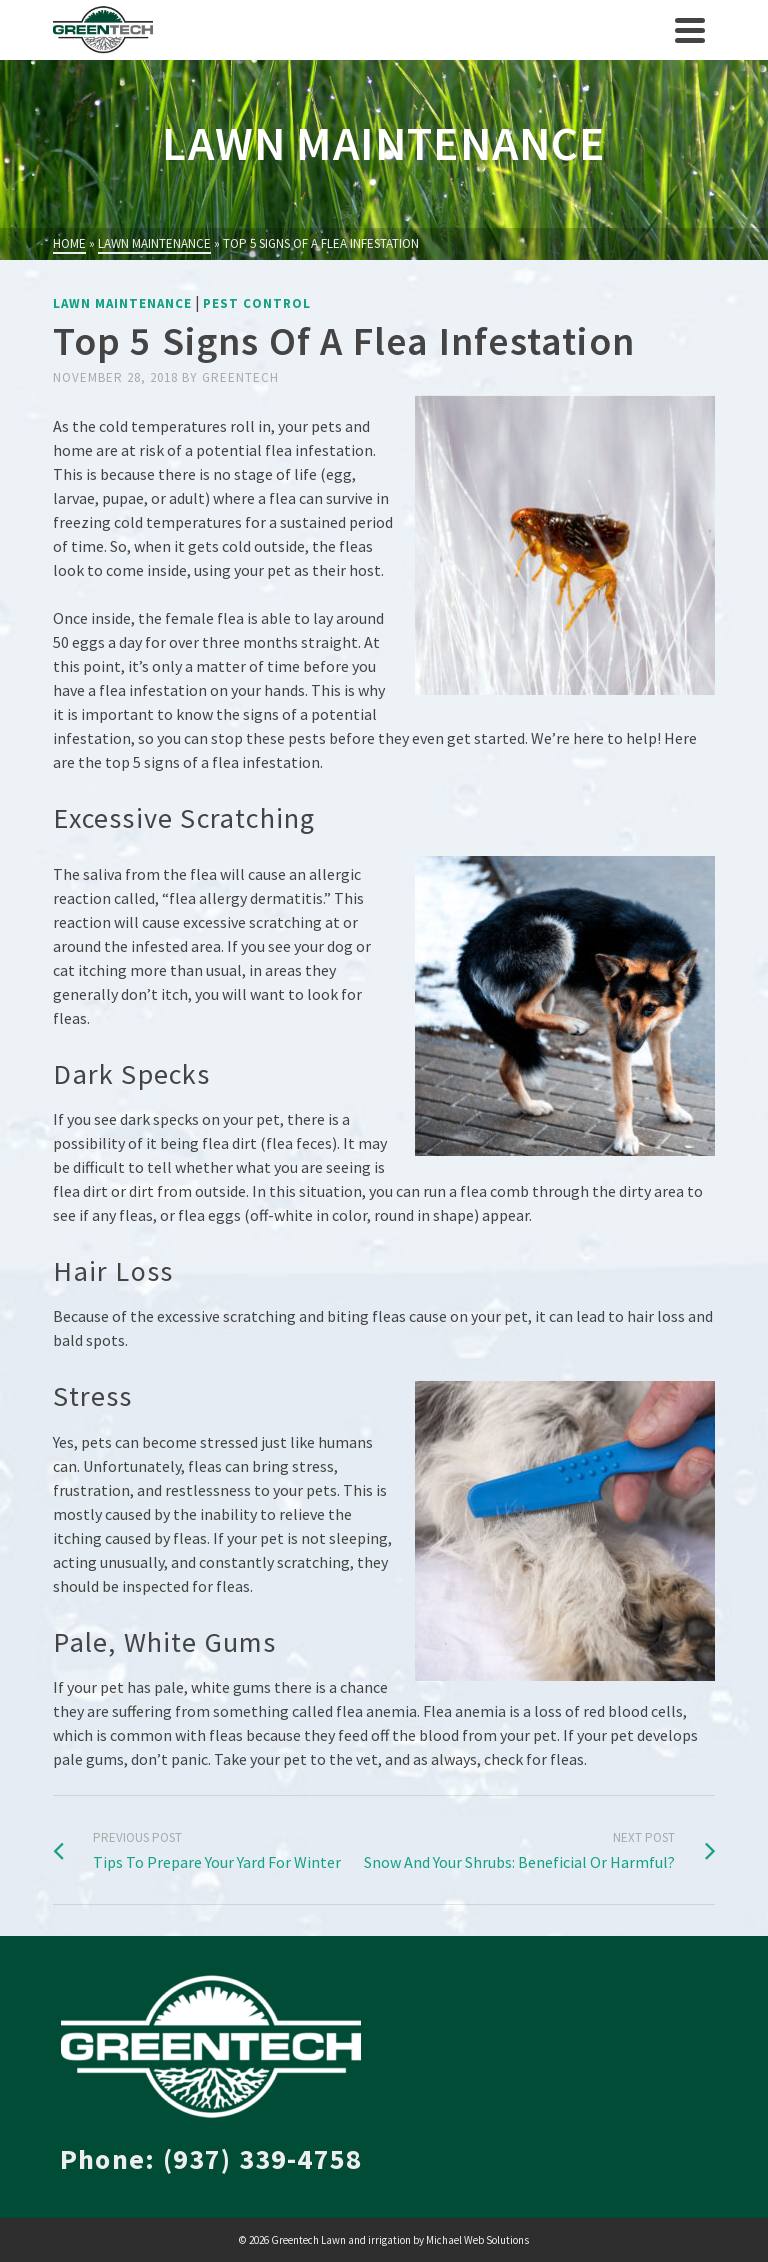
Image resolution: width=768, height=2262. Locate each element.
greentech (240, 377)
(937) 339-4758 (263, 2159)
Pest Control (257, 303)
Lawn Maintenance (122, 303)
